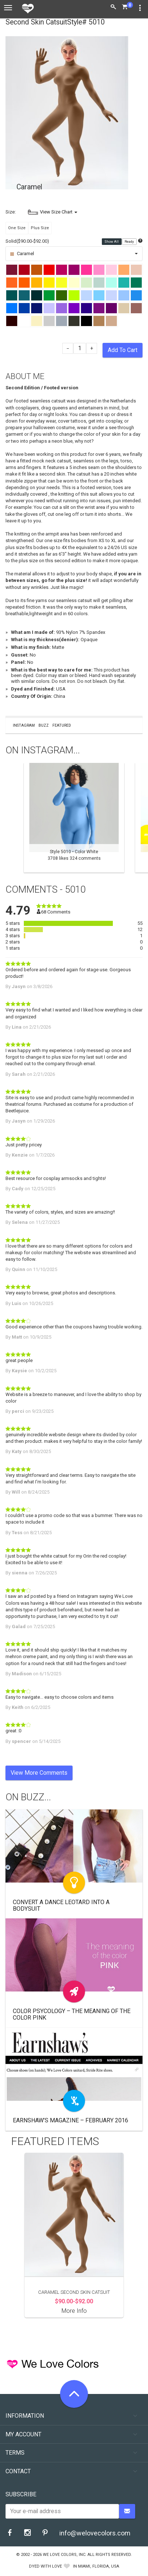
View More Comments (39, 1772)
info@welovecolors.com (94, 2533)
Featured (61, 725)
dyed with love (45, 2566)
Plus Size (40, 228)
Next (139, 817)
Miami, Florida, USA (98, 2566)
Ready (129, 241)
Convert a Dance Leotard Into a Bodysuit (61, 1905)
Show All (111, 241)
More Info (74, 2310)
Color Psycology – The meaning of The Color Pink (71, 2014)
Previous (9, 817)
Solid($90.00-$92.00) (27, 241)
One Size (17, 228)
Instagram (24, 725)
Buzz (43, 725)
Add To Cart (122, 350)
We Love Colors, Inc (64, 2554)
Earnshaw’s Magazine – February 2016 (70, 2120)
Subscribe (20, 2494)
